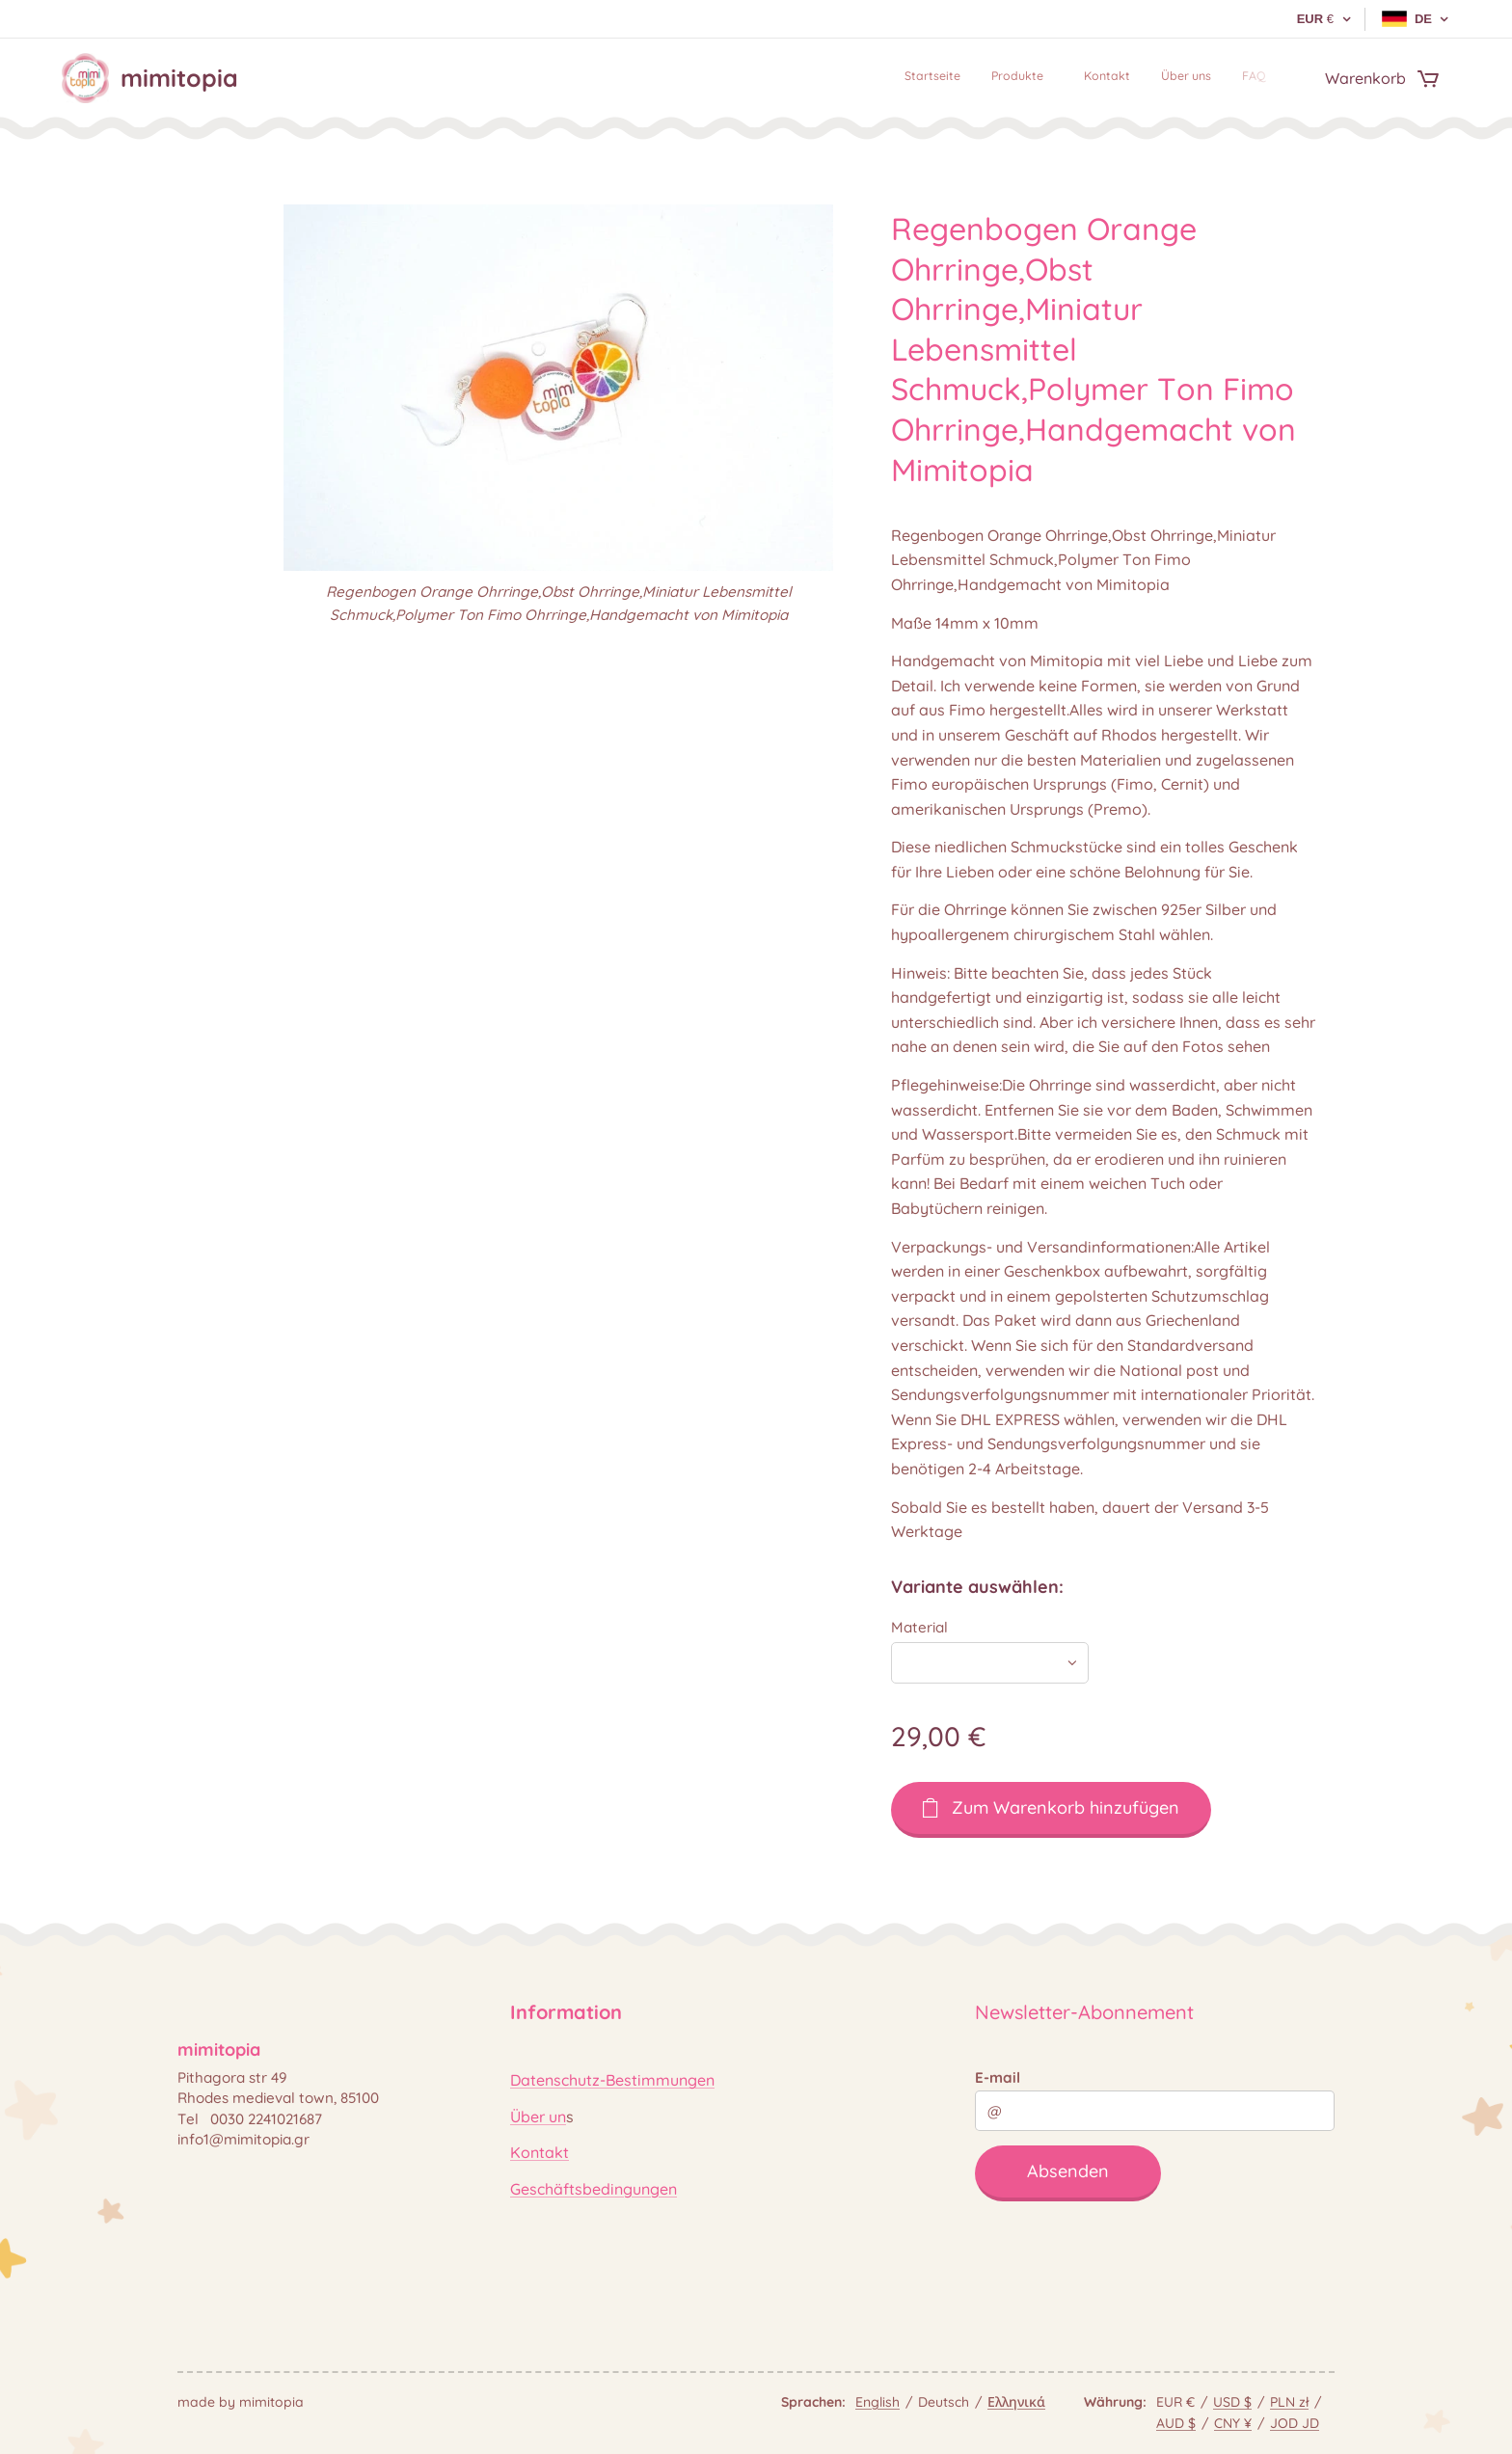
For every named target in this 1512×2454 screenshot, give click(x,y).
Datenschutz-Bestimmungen (612, 2080)
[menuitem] (1138, 78)
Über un (538, 2116)
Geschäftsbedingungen (593, 2188)
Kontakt (539, 2152)
